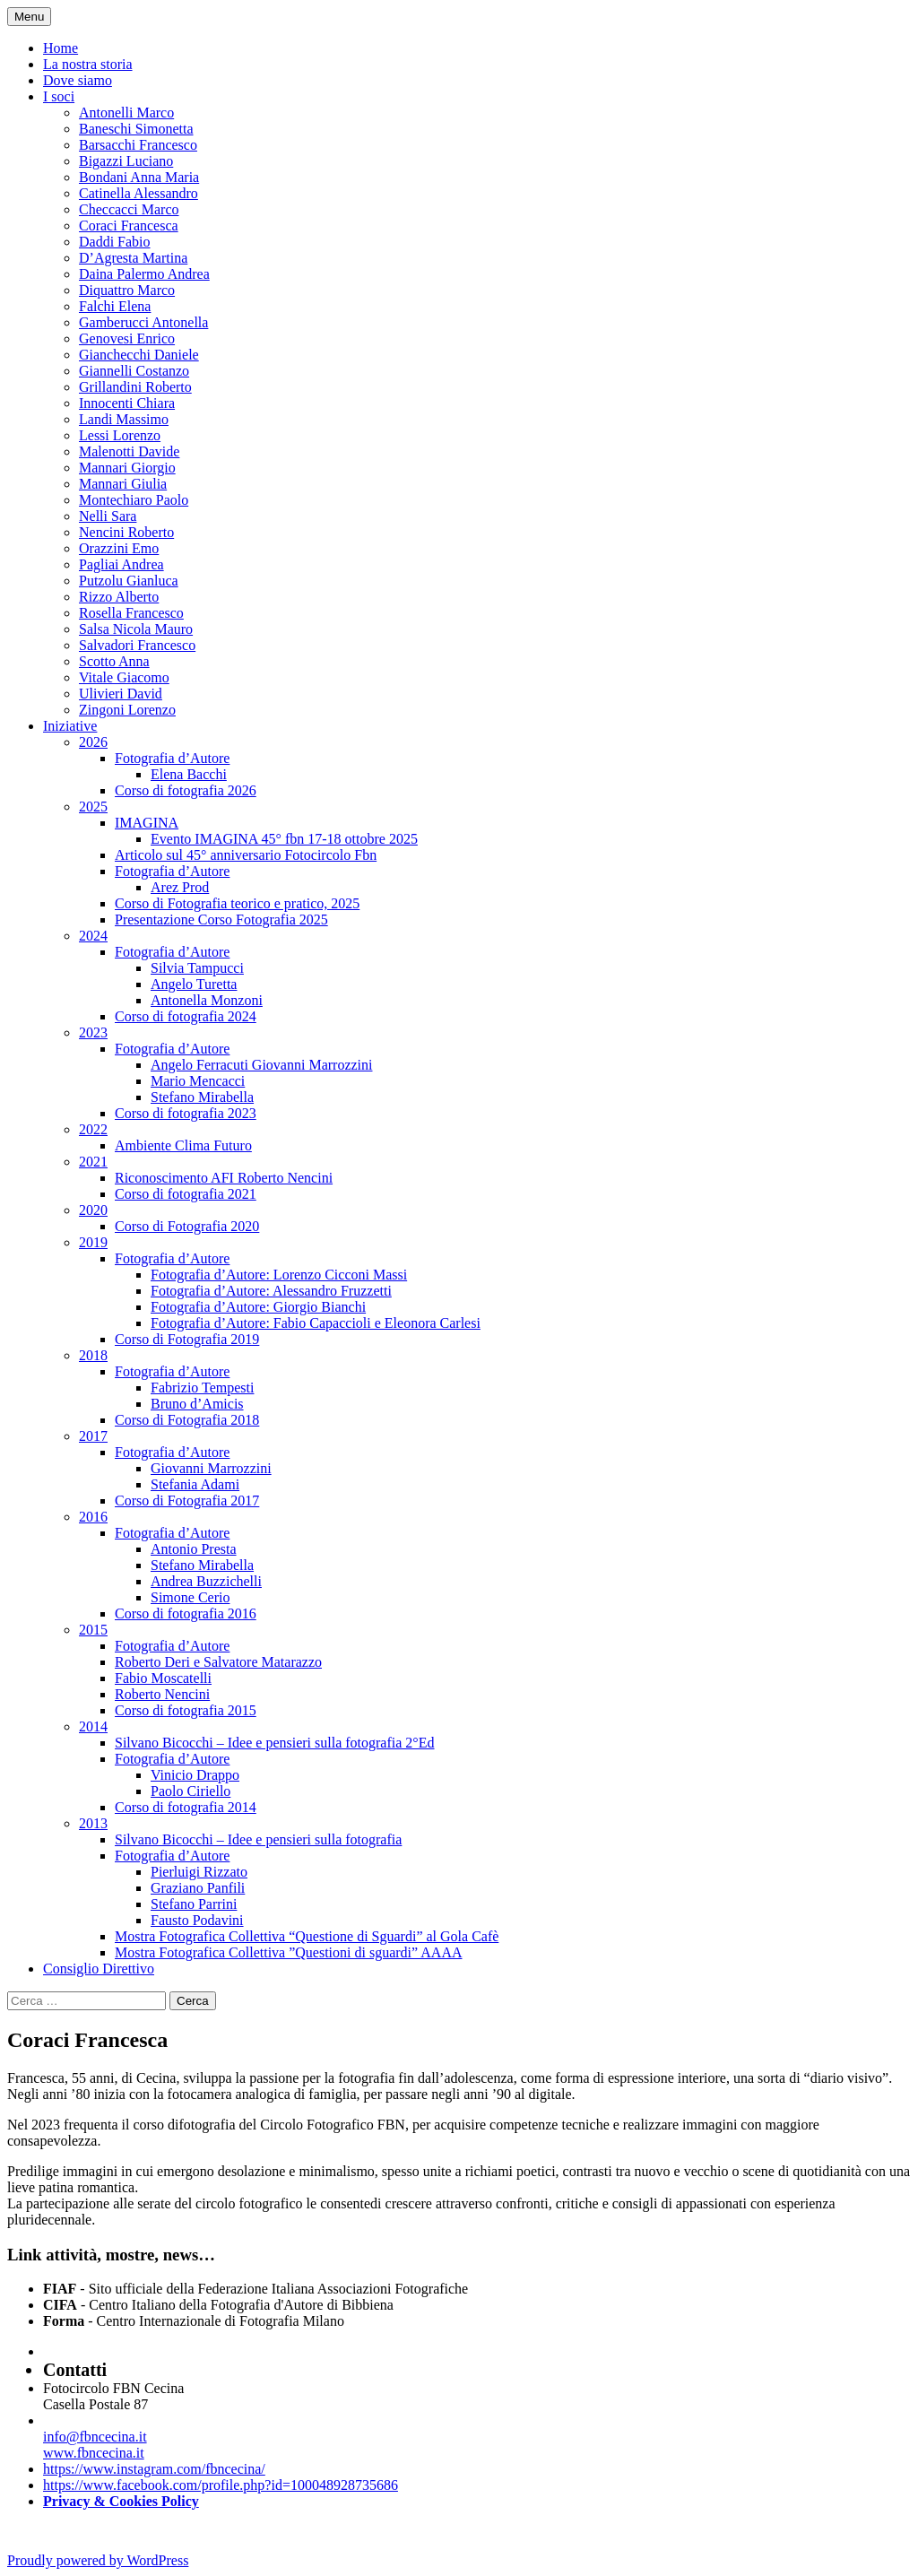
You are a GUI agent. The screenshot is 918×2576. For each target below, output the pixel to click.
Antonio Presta (194, 1549)
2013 (93, 1823)
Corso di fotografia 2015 (185, 1710)
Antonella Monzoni (207, 1000)
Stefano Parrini (194, 1904)
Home (60, 48)
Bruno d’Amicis (197, 1403)
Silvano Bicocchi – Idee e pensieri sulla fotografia (258, 1839)
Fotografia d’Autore (172, 758)
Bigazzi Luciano (126, 161)
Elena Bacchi (189, 774)
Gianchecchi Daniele (139, 354)
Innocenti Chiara (127, 403)
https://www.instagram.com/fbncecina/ (154, 2468)
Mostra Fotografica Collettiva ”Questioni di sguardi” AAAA (288, 1952)
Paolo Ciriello (190, 1791)
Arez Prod (180, 887)
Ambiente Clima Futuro (183, 1145)
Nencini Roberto (126, 532)
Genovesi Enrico (127, 338)
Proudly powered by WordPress (97, 2560)
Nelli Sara (107, 516)
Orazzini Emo (119, 548)
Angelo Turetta (194, 984)
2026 (93, 742)
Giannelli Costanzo (134, 370)
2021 (93, 1161)
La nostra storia (88, 64)
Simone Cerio (190, 1597)
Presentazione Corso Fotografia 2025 (221, 919)
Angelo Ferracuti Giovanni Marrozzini (261, 1064)
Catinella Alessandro (138, 193)
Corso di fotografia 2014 (185, 1807)
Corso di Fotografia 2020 (187, 1226)
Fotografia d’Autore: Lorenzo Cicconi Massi (279, 1274)
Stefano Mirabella (202, 1097)
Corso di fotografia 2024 (185, 1016)
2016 (93, 1516)
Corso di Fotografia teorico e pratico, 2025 (237, 903)
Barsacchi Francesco (138, 144)
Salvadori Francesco (137, 645)
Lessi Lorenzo (119, 435)
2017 (93, 1436)
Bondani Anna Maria (139, 177)
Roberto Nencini (162, 1694)
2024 (93, 935)
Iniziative (70, 725)
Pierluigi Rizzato (199, 1871)
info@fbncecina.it (95, 2436)
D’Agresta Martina (133, 257)
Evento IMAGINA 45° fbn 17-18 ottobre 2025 (284, 838)
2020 (93, 1210)
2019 (93, 1242)
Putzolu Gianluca (128, 580)
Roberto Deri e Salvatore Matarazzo (218, 1662)
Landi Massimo (124, 419)
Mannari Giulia (123, 483)
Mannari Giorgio (127, 467)
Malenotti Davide (129, 451)
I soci (58, 96)
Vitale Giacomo (124, 677)
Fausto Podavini (197, 1920)
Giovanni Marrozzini (211, 1468)
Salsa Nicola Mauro (136, 629)
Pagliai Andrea (121, 564)
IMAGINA (146, 822)
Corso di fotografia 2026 (185, 790)
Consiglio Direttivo (98, 1968)
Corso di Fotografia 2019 (187, 1339)
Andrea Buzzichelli (206, 1581)
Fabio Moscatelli (163, 1678)
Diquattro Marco (127, 290)
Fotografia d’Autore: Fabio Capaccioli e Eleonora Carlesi (316, 1323)
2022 (93, 1129)
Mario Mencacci (198, 1081)
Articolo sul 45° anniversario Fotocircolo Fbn (246, 855)
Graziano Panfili (198, 1887)
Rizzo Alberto (119, 596)
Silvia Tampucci (197, 968)
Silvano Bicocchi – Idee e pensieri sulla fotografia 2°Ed (275, 1742)
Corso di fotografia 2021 (185, 1193)
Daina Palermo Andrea (144, 274)
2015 (93, 1629)
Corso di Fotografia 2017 (187, 1500)
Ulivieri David (120, 693)
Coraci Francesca (128, 225)
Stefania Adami (195, 1484)
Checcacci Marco (128, 209)
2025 (93, 806)
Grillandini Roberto (135, 387)
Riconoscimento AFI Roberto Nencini (224, 1177)
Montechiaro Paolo (133, 499)
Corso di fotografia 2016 (185, 1613)
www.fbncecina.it (93, 2452)
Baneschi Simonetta (136, 128)
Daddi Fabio (115, 241)
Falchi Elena (115, 306)
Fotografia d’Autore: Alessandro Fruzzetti (271, 1290)
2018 (93, 1355)
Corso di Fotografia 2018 (187, 1419)
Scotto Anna (114, 661)
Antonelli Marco (126, 112)
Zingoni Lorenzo (127, 709)
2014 (93, 1726)
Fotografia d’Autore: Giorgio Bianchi (258, 1306)
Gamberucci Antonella (143, 322)
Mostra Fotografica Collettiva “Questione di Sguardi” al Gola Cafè (306, 1936)
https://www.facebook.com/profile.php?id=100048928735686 (220, 2485)
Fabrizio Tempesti (202, 1387)
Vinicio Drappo (195, 1774)
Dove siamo (77, 80)
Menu (29, 16)
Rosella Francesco (131, 612)
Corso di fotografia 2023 (185, 1113)
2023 (93, 1032)
